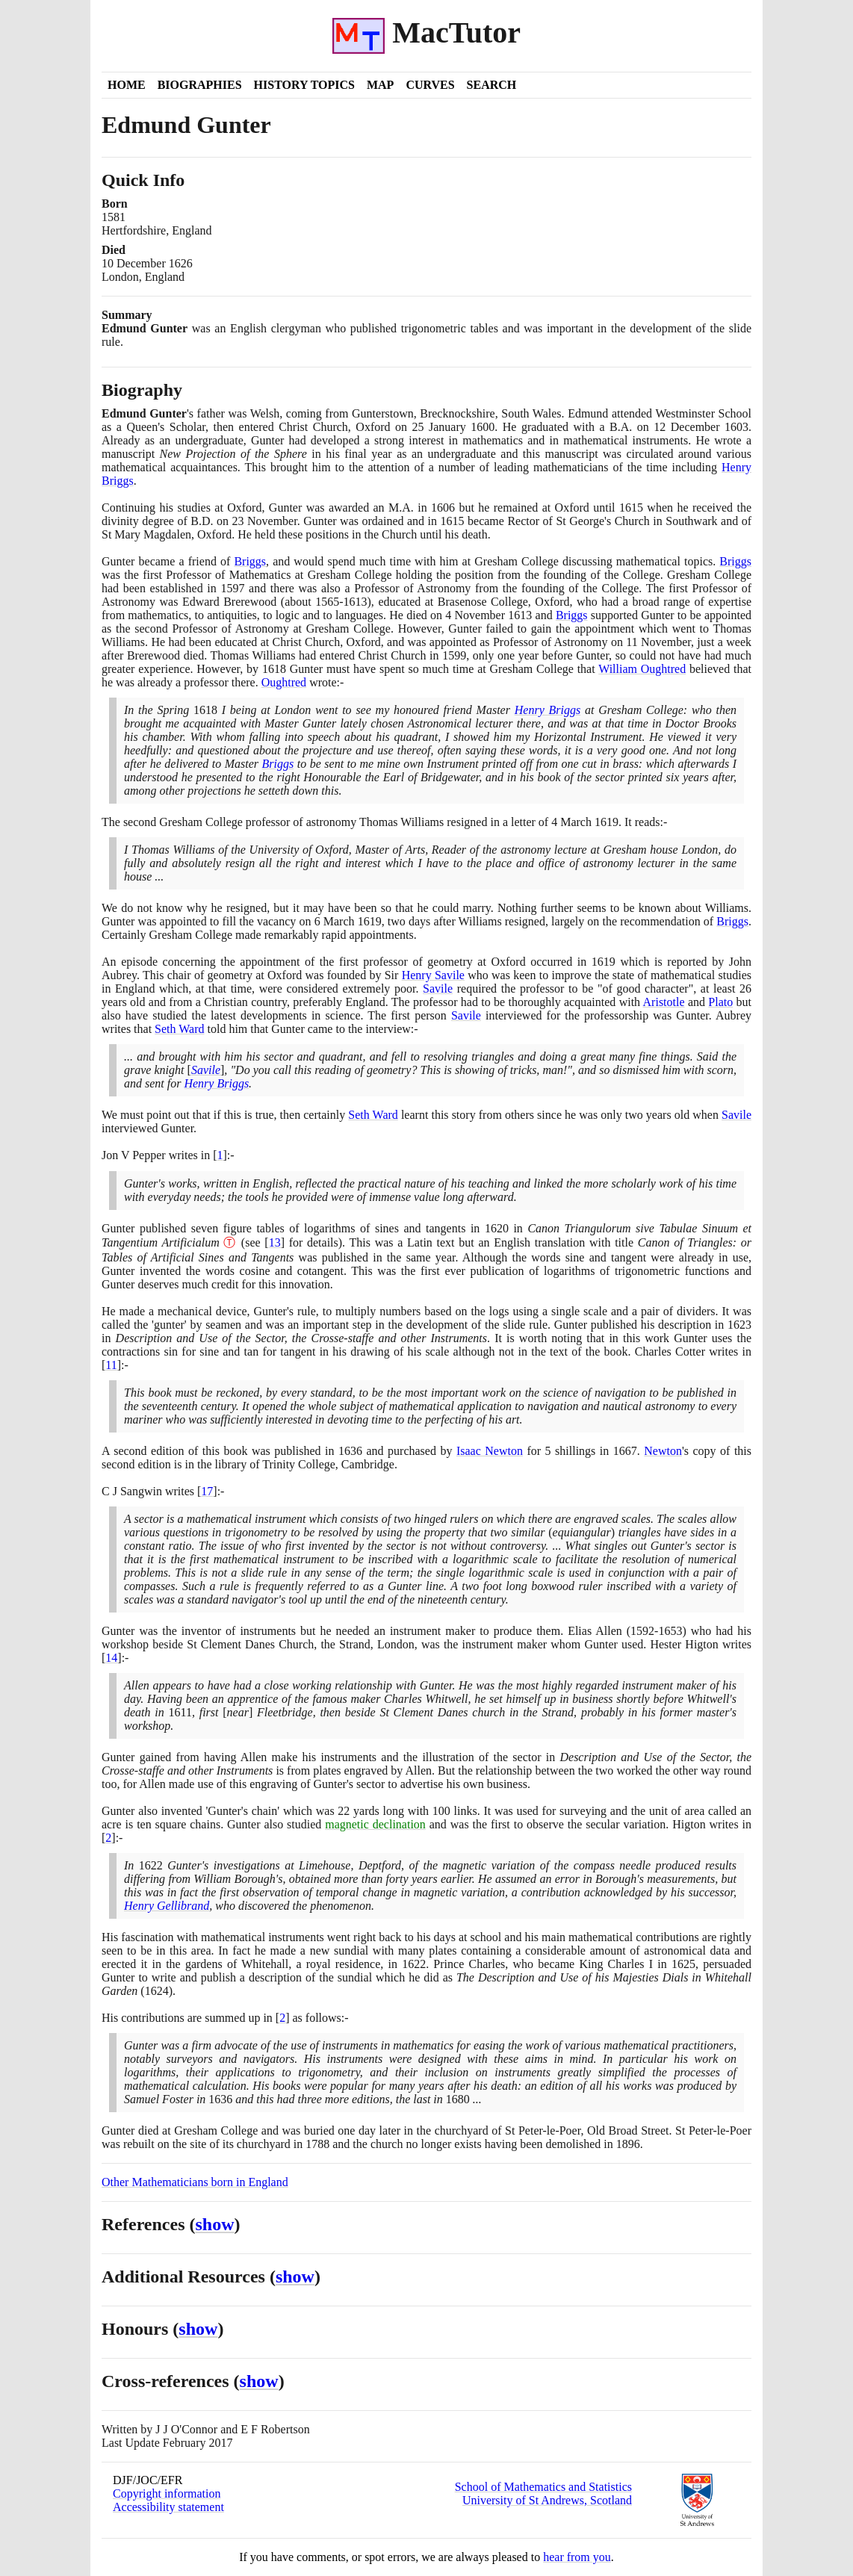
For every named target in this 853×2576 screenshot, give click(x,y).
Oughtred (283, 682)
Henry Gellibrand (166, 1905)
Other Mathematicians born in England (195, 2182)
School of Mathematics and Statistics (543, 2486)
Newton (663, 1450)
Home (127, 84)
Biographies (200, 84)
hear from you (577, 2557)
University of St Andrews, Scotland (547, 2500)
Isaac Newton (489, 1450)
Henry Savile (433, 975)
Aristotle (664, 1002)
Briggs (250, 561)
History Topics (304, 84)
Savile (438, 988)
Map (380, 84)
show (215, 2224)
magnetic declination (375, 1824)
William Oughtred (642, 668)
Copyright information (166, 2493)
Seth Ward (179, 1028)
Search (492, 84)
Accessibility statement (168, 2507)
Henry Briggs (547, 710)
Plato (720, 1002)
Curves (430, 84)
